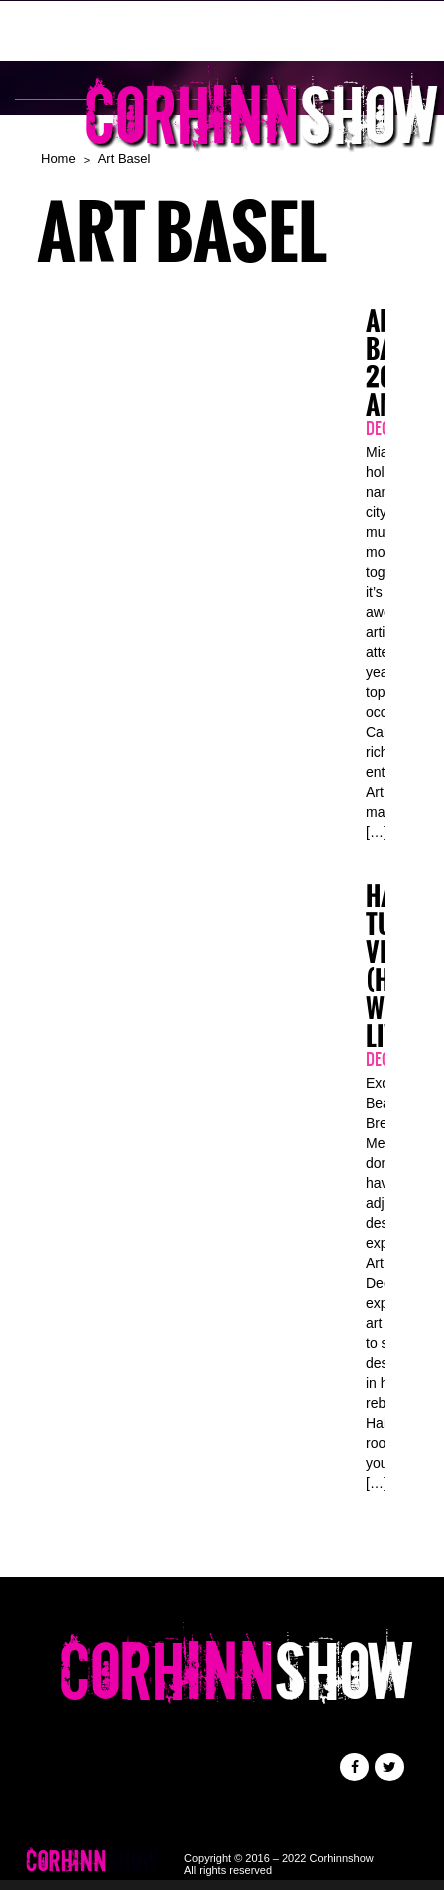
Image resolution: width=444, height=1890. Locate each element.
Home (58, 158)
